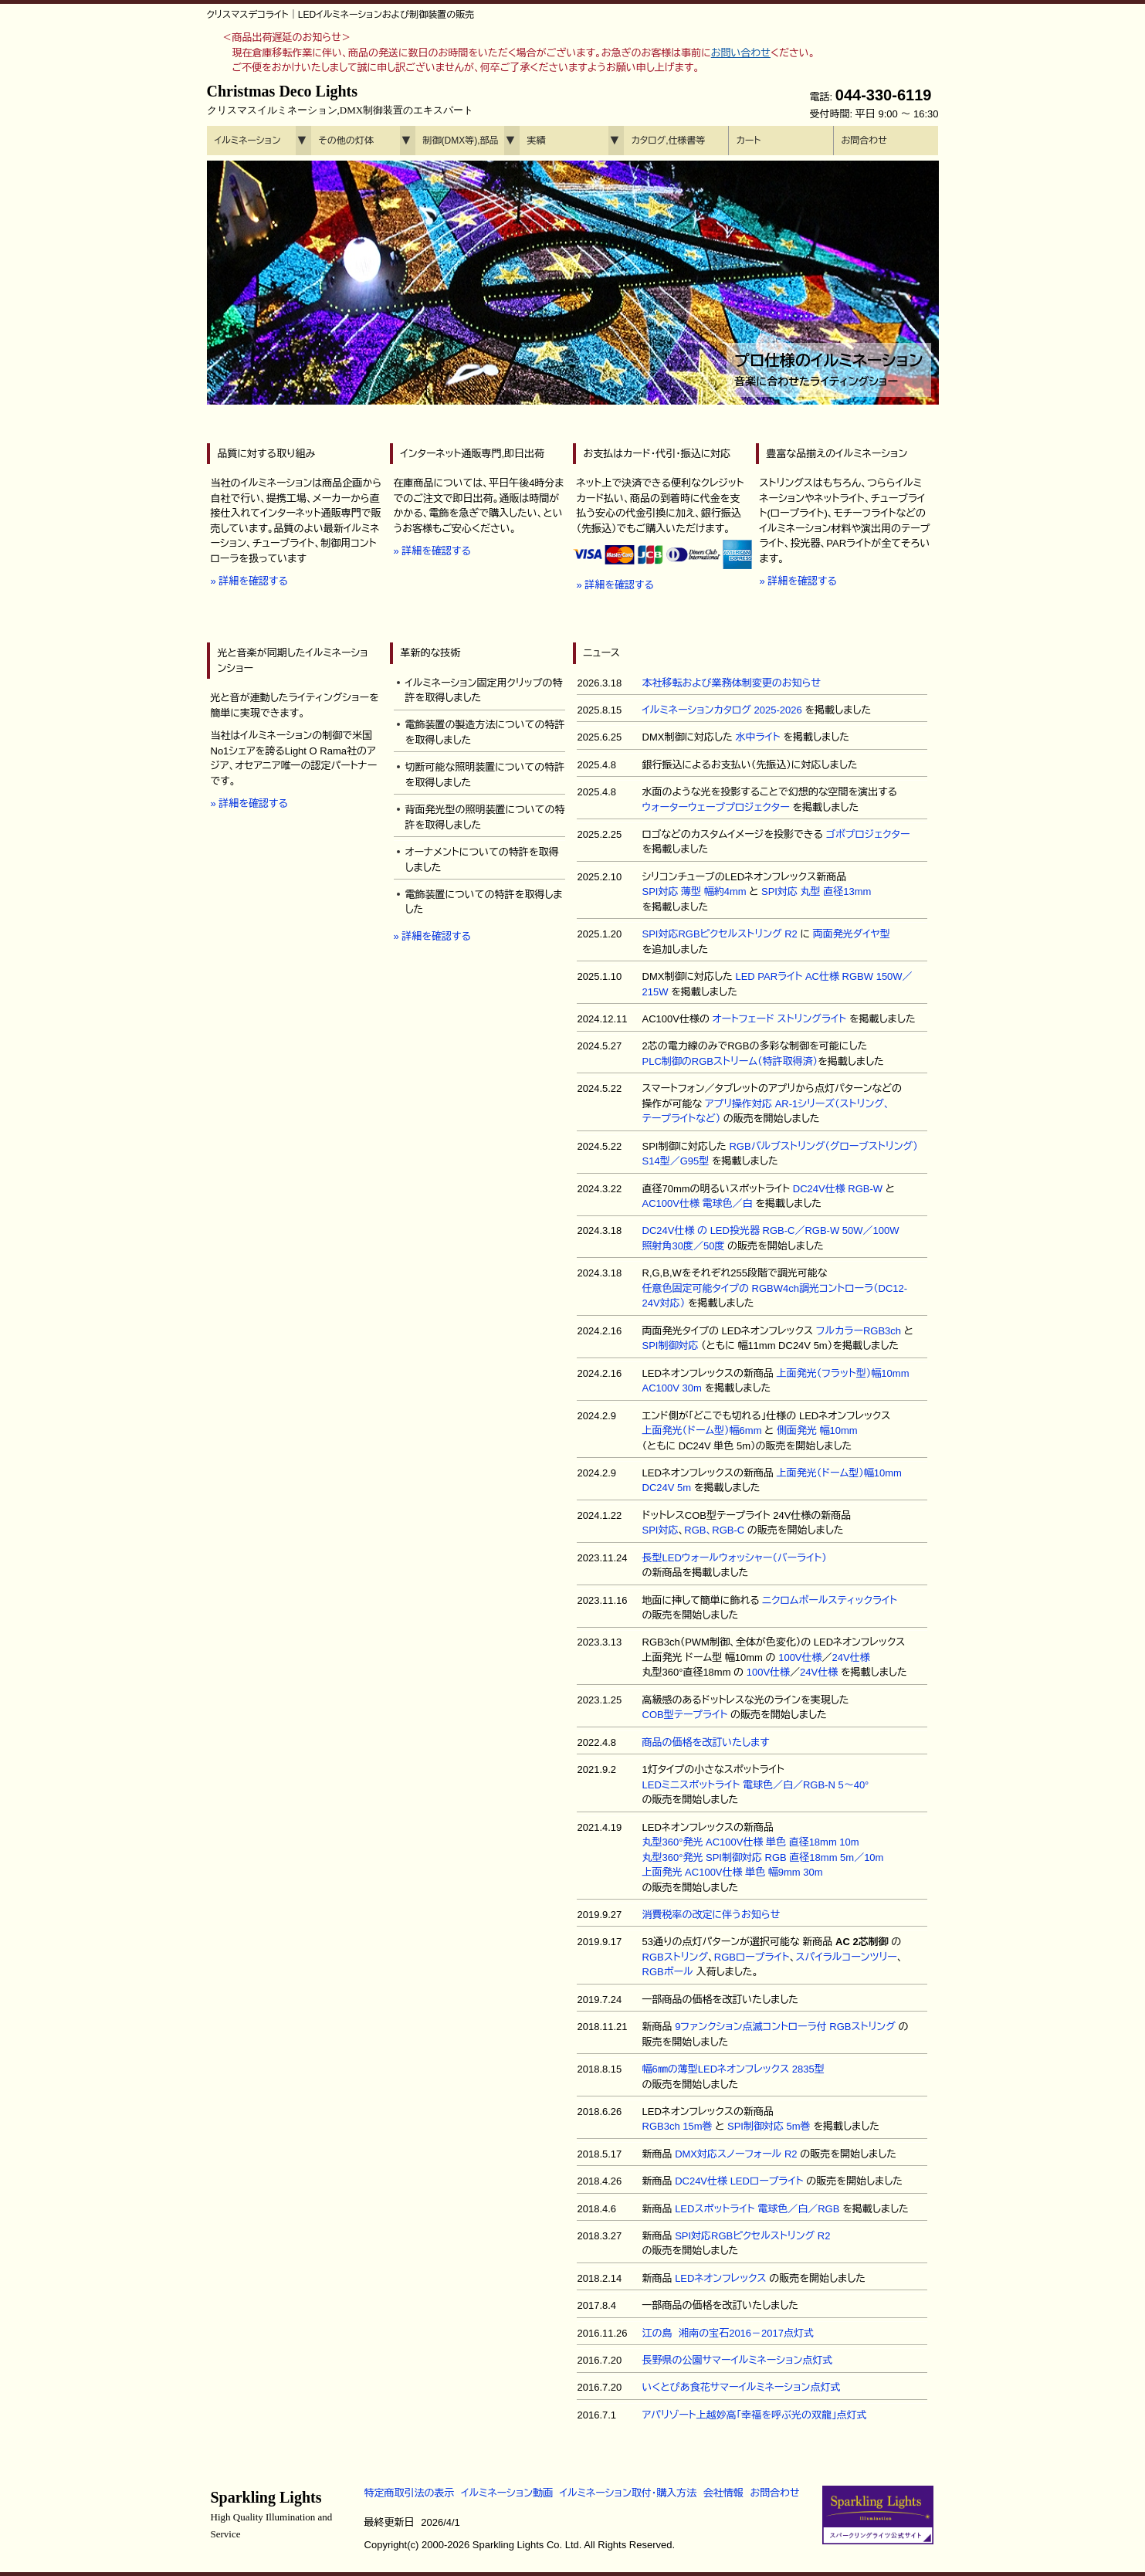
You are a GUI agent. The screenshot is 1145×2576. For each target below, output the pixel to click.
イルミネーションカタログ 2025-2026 (722, 710)
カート (749, 140)
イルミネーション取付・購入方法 (628, 2493)
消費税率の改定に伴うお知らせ (711, 1914)
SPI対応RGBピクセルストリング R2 (720, 934)
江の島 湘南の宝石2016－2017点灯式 (728, 2333)
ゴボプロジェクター (868, 834)
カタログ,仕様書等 (669, 140)
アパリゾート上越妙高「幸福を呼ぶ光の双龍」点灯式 (754, 2415)
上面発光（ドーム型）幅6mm (702, 1430)
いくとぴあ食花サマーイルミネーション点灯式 (741, 2387)
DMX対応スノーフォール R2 (736, 2154)
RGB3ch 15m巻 (677, 2126)
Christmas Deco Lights (340, 100)
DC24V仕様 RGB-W (837, 1189)
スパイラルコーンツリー (846, 1957)
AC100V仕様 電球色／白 (697, 1203)
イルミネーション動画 (507, 2493)
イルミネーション (248, 140)
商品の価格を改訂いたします (706, 1742)
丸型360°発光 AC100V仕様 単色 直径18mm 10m (750, 1842)
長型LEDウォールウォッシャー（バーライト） (734, 1558)
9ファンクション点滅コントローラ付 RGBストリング (785, 2026)
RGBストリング (675, 1957)
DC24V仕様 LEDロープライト (739, 2181)
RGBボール (667, 1972)
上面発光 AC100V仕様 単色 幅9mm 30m (732, 1872)
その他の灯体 (346, 140)
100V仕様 (799, 1657)
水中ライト (757, 737)
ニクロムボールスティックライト (829, 1600)
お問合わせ (864, 140)
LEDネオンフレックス (721, 2278)
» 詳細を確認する (249, 581)
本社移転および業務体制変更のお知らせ (731, 683)
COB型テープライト (685, 1714)
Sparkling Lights (272, 2514)
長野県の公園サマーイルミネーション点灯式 (737, 2360)
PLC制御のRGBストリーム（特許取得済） (730, 1061)
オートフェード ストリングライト (780, 1019)
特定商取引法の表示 (409, 2493)
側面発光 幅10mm (817, 1430)
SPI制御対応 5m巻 (769, 2126)
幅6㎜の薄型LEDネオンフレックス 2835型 (733, 2069)
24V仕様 (851, 1657)
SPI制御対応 (670, 1345)
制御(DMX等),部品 (461, 140)
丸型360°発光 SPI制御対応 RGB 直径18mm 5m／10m (763, 1857)
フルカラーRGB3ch (858, 1331)
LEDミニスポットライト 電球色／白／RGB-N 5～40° (755, 1785)
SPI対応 (660, 1530)
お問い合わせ (741, 53)
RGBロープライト (752, 1957)
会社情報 (723, 2493)
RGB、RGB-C (714, 1530)
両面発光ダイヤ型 (851, 934)
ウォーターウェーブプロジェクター (716, 807)
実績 (536, 140)
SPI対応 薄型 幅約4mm (694, 891)
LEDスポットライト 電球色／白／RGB (757, 2209)
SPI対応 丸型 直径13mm (816, 891)
